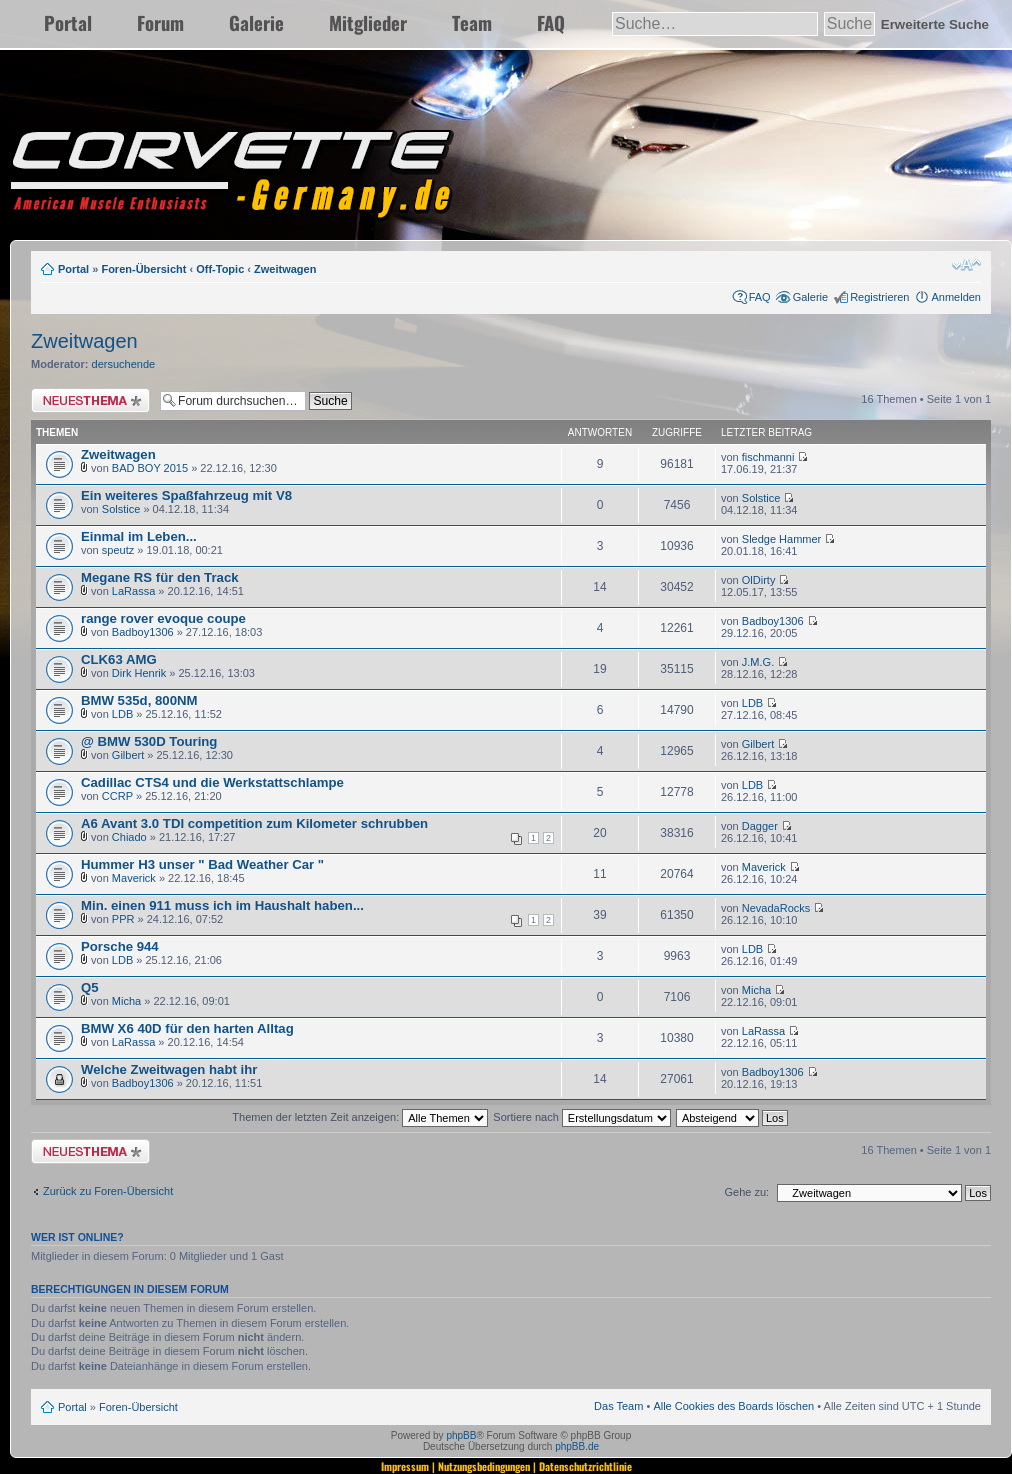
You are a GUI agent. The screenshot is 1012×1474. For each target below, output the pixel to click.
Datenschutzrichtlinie (585, 1466)
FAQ (551, 22)
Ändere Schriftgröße (966, 265)
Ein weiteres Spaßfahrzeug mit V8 (186, 495)
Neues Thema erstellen (90, 400)
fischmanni (768, 457)
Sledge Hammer (781, 539)
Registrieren (879, 297)
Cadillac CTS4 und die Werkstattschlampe (212, 782)
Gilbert (128, 755)
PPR (123, 919)
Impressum (405, 1466)
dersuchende (124, 364)
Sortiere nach (581, 1117)
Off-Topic (220, 269)
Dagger (760, 826)
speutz (118, 550)
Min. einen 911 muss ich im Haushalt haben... (222, 905)
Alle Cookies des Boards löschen (733, 1406)
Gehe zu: (746, 1192)
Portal (68, 22)
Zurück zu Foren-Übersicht (108, 1191)
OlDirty (759, 580)
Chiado (129, 837)
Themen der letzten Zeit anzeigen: (360, 1117)
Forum (160, 22)
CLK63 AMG (119, 659)
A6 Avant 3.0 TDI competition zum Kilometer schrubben (254, 823)
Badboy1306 (143, 632)
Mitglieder (368, 22)
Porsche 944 (120, 946)
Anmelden (956, 297)
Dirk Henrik (139, 673)
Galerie (256, 22)
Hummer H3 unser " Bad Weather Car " (202, 864)
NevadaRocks (776, 908)
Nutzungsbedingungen (484, 1466)
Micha (126, 1001)
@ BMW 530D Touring (149, 741)
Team (472, 22)
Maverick (134, 878)
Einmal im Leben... (139, 536)
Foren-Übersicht (143, 269)
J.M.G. (758, 662)
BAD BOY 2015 (150, 468)
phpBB (461, 1435)
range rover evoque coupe (163, 618)
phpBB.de (577, 1446)
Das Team (618, 1406)
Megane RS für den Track (160, 577)
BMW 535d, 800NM (139, 700)
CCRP (117, 796)
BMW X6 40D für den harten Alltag (187, 1028)
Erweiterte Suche (935, 24)
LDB (122, 714)
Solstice (121, 509)
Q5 (90, 987)
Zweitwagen (285, 269)
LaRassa (133, 591)
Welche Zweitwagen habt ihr (169, 1069)
